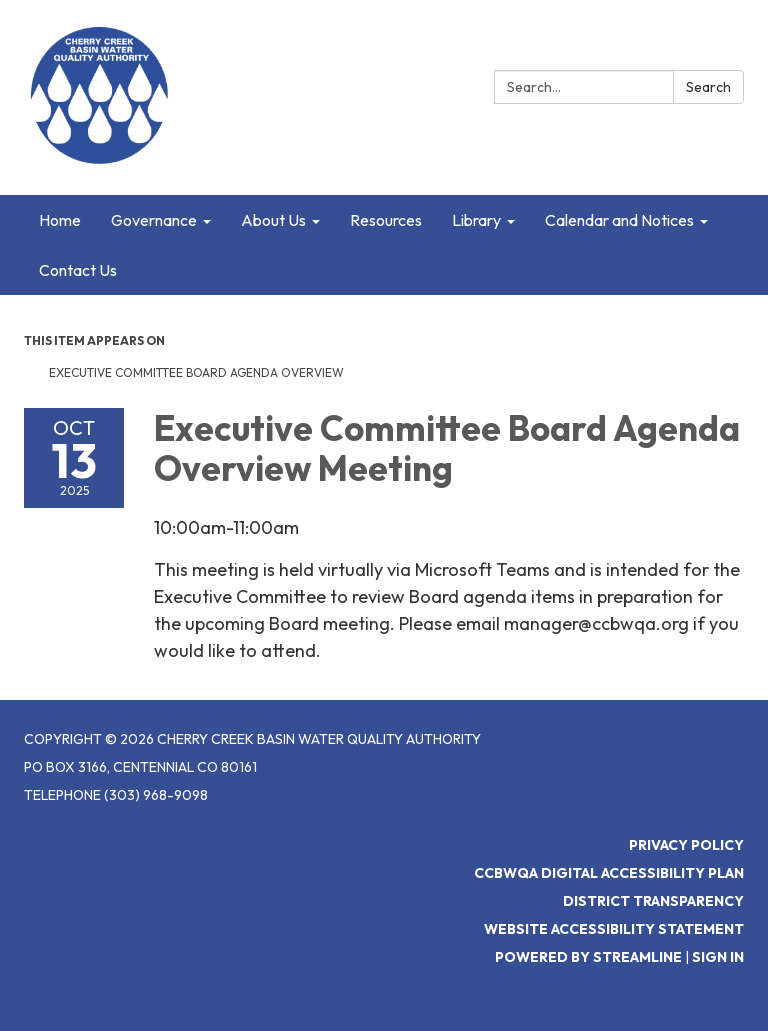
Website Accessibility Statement (614, 929)
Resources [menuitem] (386, 220)
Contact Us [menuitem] (78, 270)
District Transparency (653, 901)
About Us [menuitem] (273, 220)
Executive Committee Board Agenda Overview (196, 372)
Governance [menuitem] (154, 220)
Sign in (718, 957)
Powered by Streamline (588, 957)
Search (708, 87)
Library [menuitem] (476, 220)
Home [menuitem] (60, 220)
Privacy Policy (686, 845)
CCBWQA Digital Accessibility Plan (609, 873)
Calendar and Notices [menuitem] (619, 220)
